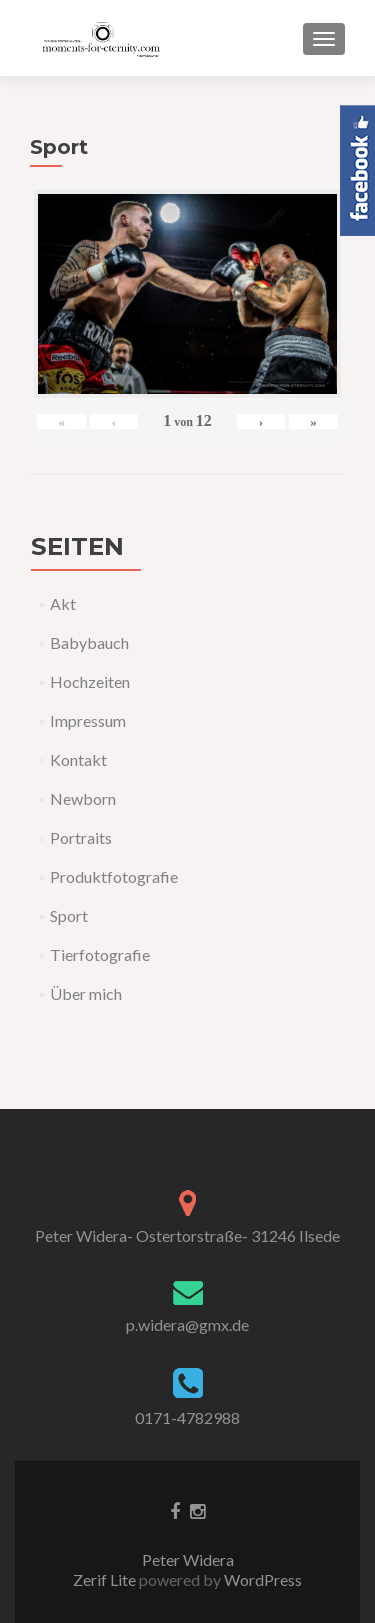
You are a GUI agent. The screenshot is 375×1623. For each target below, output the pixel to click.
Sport (69, 915)
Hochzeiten (90, 681)
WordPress (261, 1579)
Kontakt (78, 759)
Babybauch (89, 642)
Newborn (83, 798)
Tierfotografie (100, 954)
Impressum (88, 720)
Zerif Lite (106, 1579)
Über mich (86, 993)
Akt (63, 603)
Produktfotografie (114, 876)
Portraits (81, 837)
